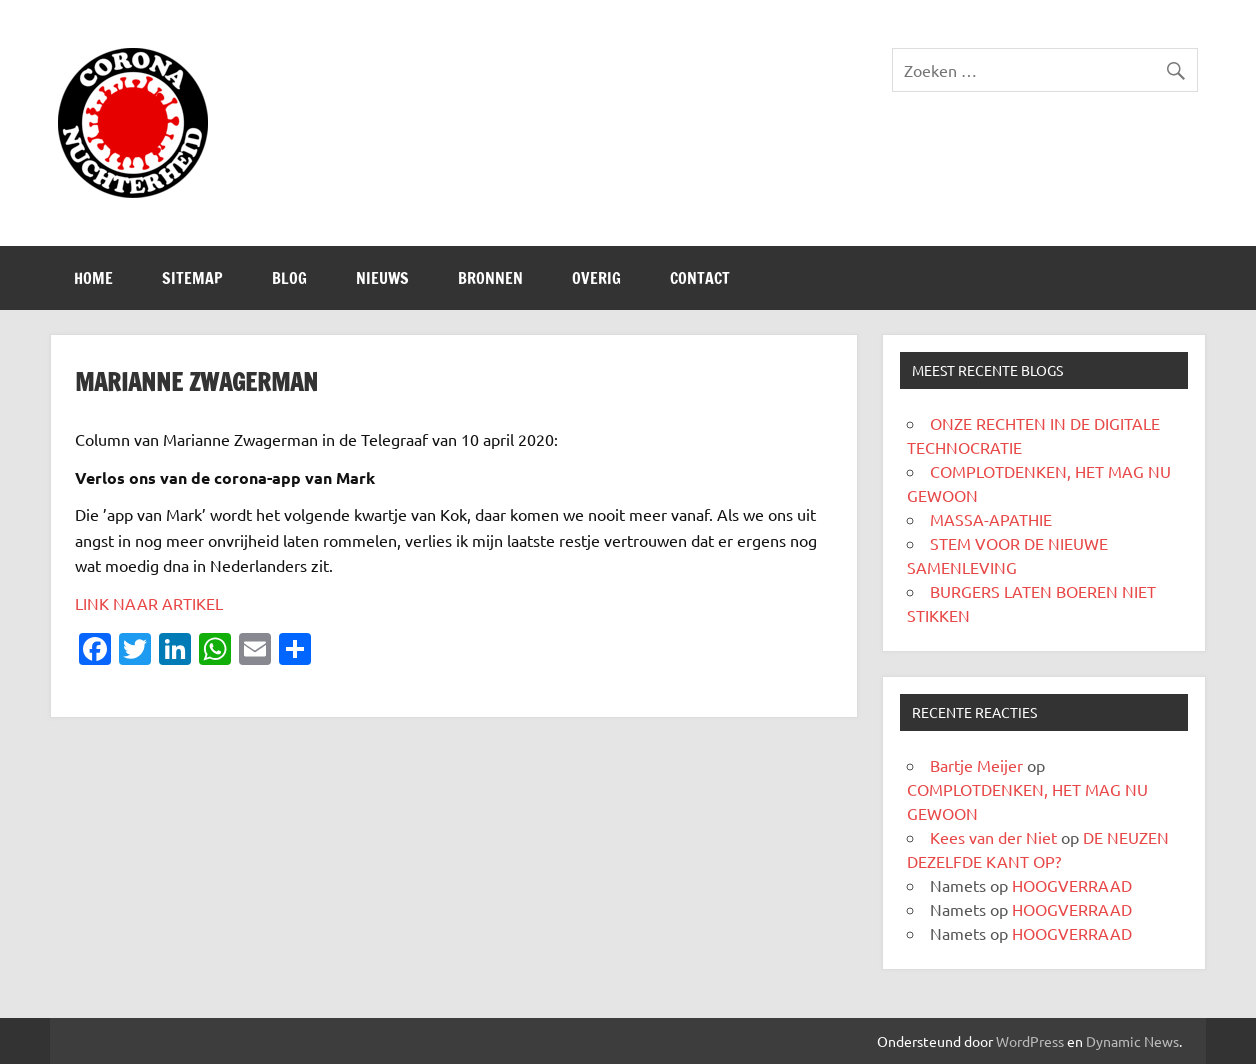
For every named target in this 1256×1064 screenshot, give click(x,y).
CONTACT (700, 278)
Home (93, 278)
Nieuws (382, 278)
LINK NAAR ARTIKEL (149, 603)
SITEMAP (192, 278)
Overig (596, 278)
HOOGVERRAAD (1072, 885)
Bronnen (490, 278)
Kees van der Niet (993, 837)
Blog (289, 278)
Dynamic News (1132, 1041)
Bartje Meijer (976, 765)
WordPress (1030, 1041)
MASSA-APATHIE (991, 519)
